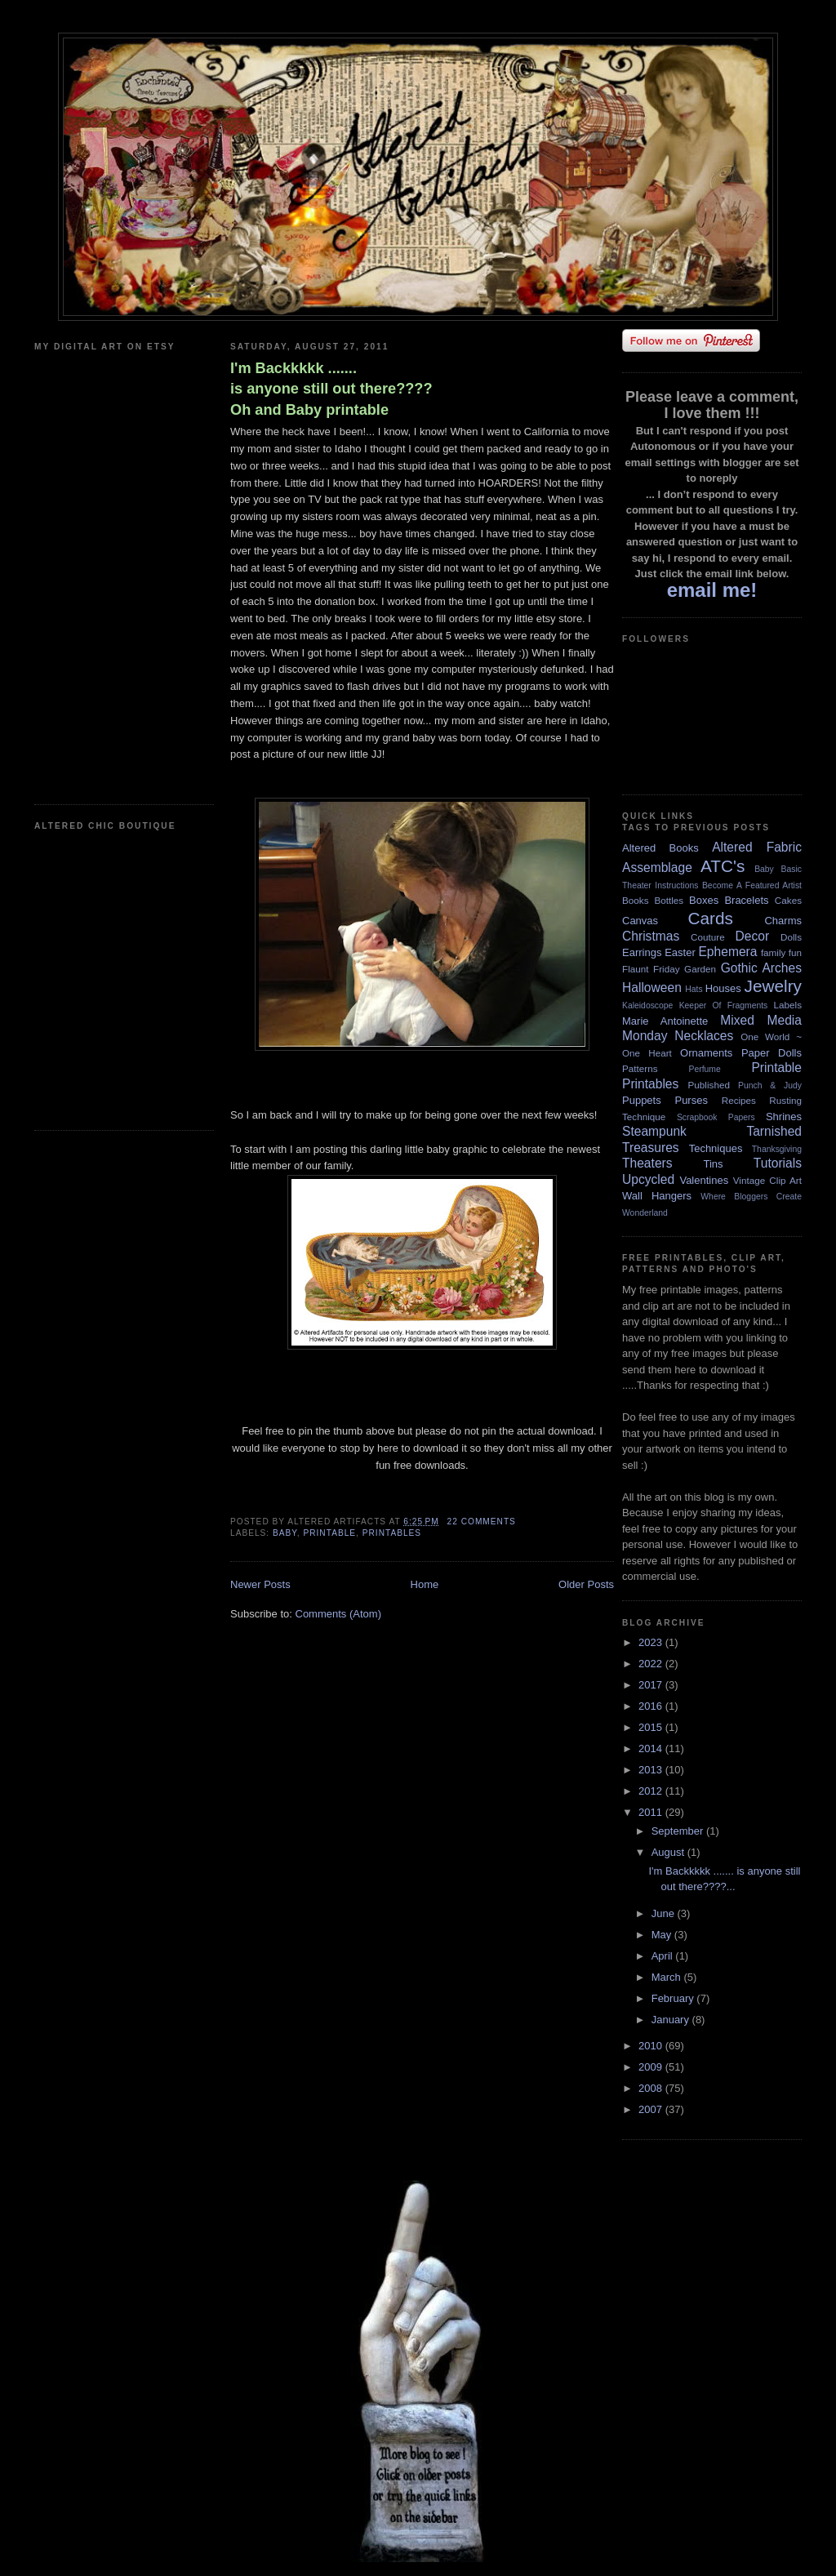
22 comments (481, 1521)
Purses (690, 1100)
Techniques (716, 1148)
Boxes (703, 900)
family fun (781, 952)
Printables (391, 1532)
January (671, 2019)
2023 (651, 1642)
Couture (708, 937)
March (667, 1977)
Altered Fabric (757, 847)
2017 (651, 1685)
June (664, 1913)
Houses (723, 988)
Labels (788, 1004)
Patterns (640, 1068)
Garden (700, 968)
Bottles (668, 900)
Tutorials (778, 1163)
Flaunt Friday (651, 968)
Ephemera (727, 952)
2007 (651, 2109)
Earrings (641, 952)
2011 (651, 1812)
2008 (651, 2088)
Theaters (647, 1163)
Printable (329, 1532)
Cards (709, 918)
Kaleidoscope (647, 1005)
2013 (651, 1770)
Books (635, 900)
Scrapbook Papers (716, 1117)
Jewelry (773, 986)
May (662, 1935)
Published (709, 1084)
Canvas (640, 920)
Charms (783, 920)
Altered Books (660, 848)
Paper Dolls (771, 1053)
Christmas (650, 936)
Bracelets (746, 900)
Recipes (739, 1100)
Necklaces (703, 1036)
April (663, 1956)
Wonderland (645, 1212)
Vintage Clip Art (767, 1180)
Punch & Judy (770, 1085)
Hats (693, 989)
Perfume (705, 1069)
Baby (285, 1532)
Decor (753, 936)
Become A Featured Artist (752, 885)
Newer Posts (260, 1584)
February (674, 1998)
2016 (651, 1706)
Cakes (788, 900)
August (669, 1852)
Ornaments (706, 1053)
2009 (651, 2067)
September (678, 1831)
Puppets (641, 1100)
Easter (680, 952)
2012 (651, 1791)
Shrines (784, 1116)
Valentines (703, 1180)
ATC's (722, 865)
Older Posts (586, 1584)
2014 (651, 1748)
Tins (713, 1164)
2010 (651, 2046)
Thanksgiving (777, 1149)
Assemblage (657, 867)
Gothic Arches (761, 968)
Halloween (652, 987)
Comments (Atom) (338, 1614)
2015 (651, 1727)
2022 (651, 1663)
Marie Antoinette (665, 1021)
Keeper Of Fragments (723, 1005)
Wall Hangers (656, 1196)
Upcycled (648, 1179)
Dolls (791, 937)
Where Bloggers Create (751, 1196)
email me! (712, 590)
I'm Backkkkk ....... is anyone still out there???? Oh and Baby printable (331, 389)
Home (425, 1584)
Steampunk (654, 1131)
